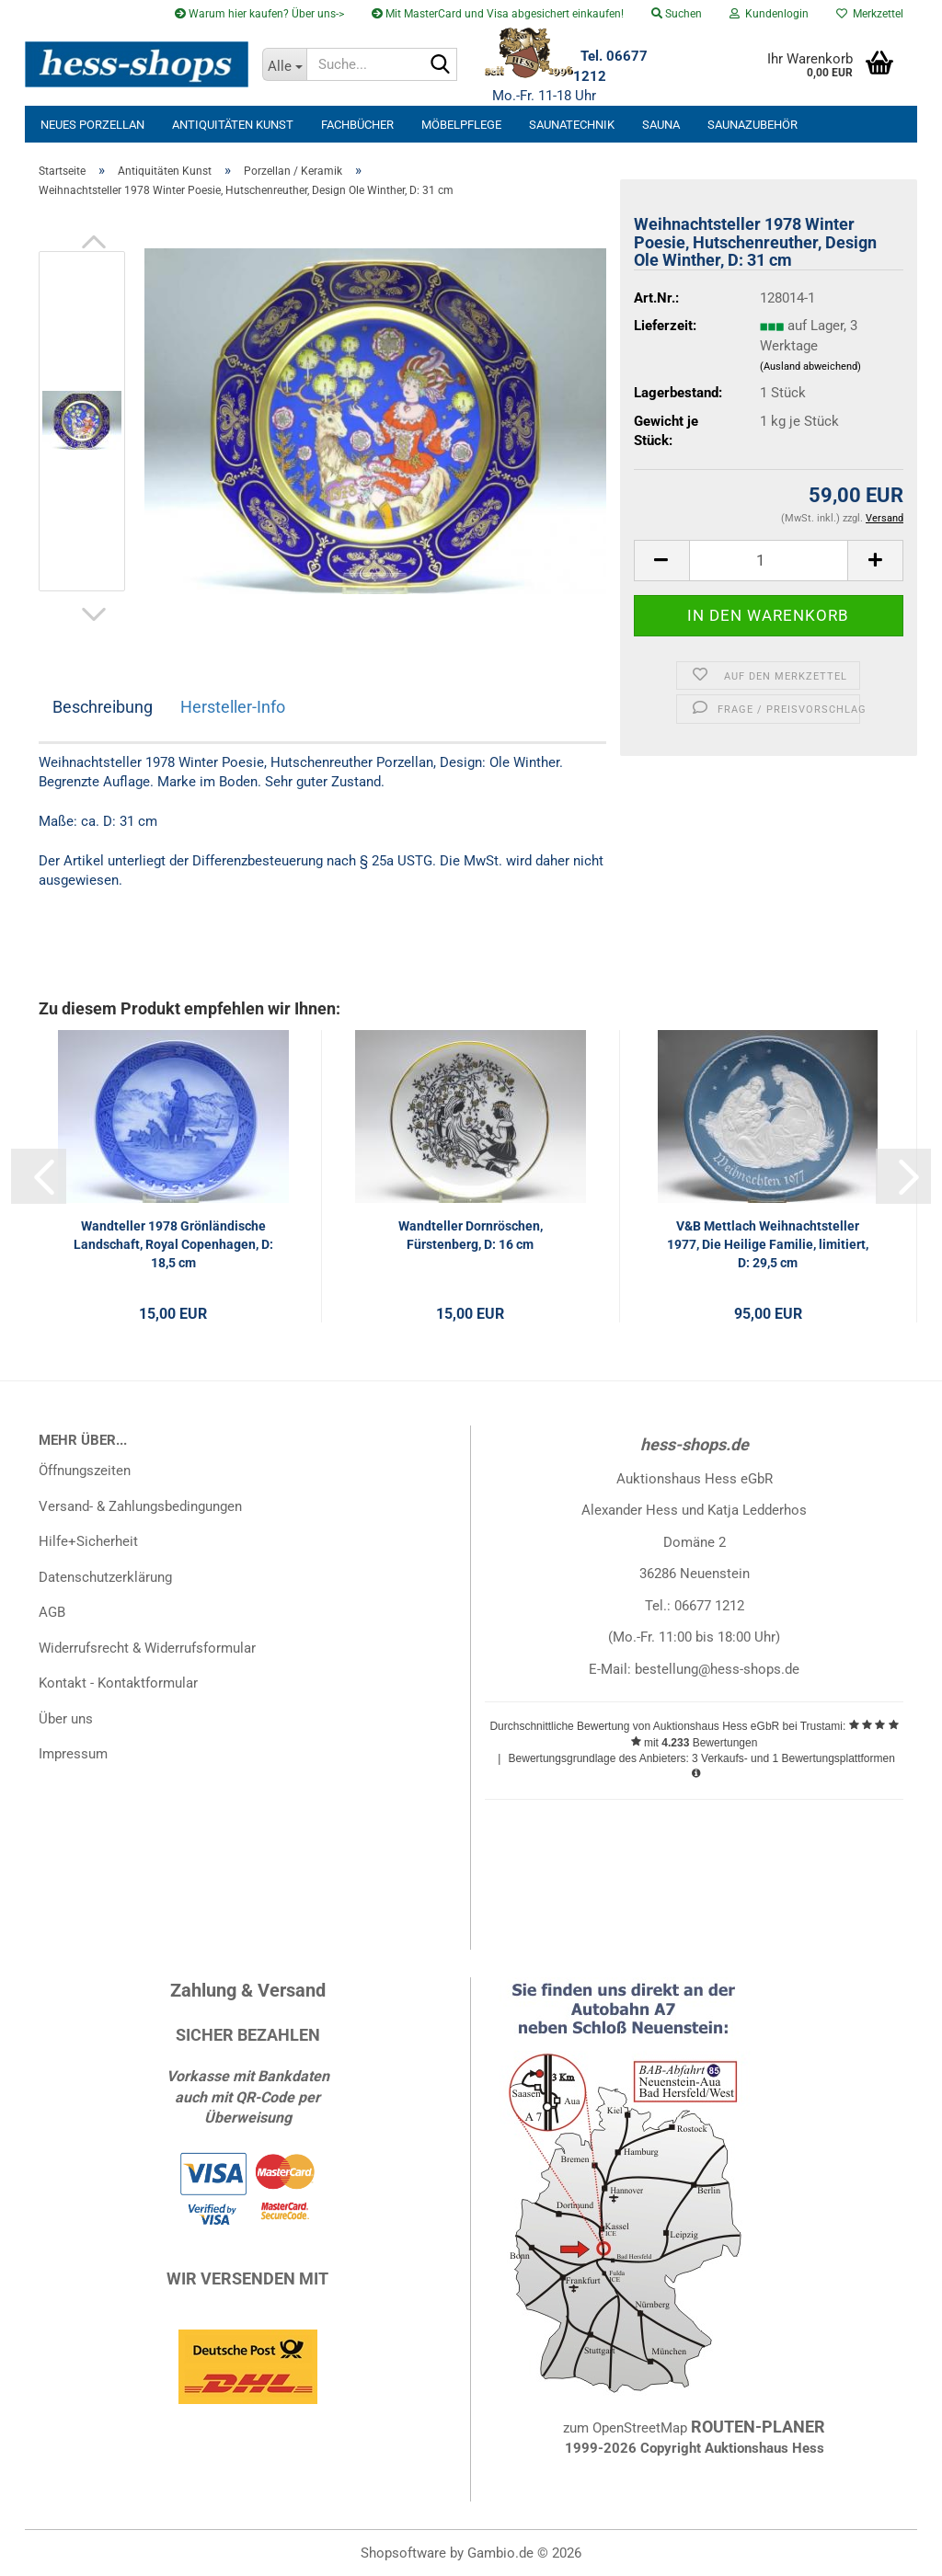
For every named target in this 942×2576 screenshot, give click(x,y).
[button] (93, 241)
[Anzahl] (768, 560)
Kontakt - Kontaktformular (118, 1683)
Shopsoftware (403, 2553)
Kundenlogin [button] (769, 13)
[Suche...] (284, 64)
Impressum (73, 1754)
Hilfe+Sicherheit (88, 1541)
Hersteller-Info (232, 706)
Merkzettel (869, 13)
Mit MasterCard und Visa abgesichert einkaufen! (498, 13)
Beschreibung (102, 706)
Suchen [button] (676, 13)
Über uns (66, 1719)
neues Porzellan (92, 125)
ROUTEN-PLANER (758, 2426)
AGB (52, 1612)
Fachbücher (357, 125)
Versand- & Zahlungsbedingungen (140, 1506)
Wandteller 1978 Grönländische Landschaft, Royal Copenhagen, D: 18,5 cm (173, 1244)
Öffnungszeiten (85, 1470)
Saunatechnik (572, 125)
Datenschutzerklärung (105, 1577)
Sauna (661, 125)
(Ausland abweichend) (810, 366)
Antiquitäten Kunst (232, 125)
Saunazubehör (752, 125)
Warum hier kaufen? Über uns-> (259, 13)
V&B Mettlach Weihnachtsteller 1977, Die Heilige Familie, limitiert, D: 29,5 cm (767, 1244)
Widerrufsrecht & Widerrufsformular (147, 1648)
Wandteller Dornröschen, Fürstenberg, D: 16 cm (470, 1235)
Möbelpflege (461, 125)
